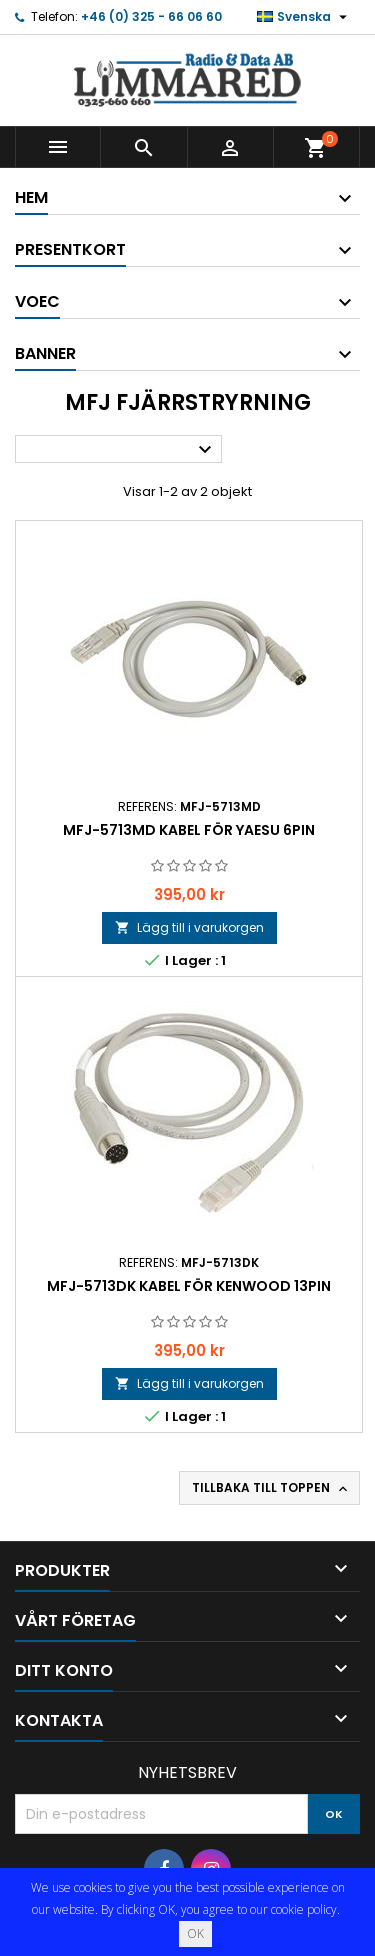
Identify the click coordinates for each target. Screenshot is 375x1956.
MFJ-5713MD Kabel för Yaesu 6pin (189, 830)
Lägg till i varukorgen (189, 927)
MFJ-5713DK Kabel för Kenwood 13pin (189, 1286)
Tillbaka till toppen (271, 1488)
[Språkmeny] (304, 17)
